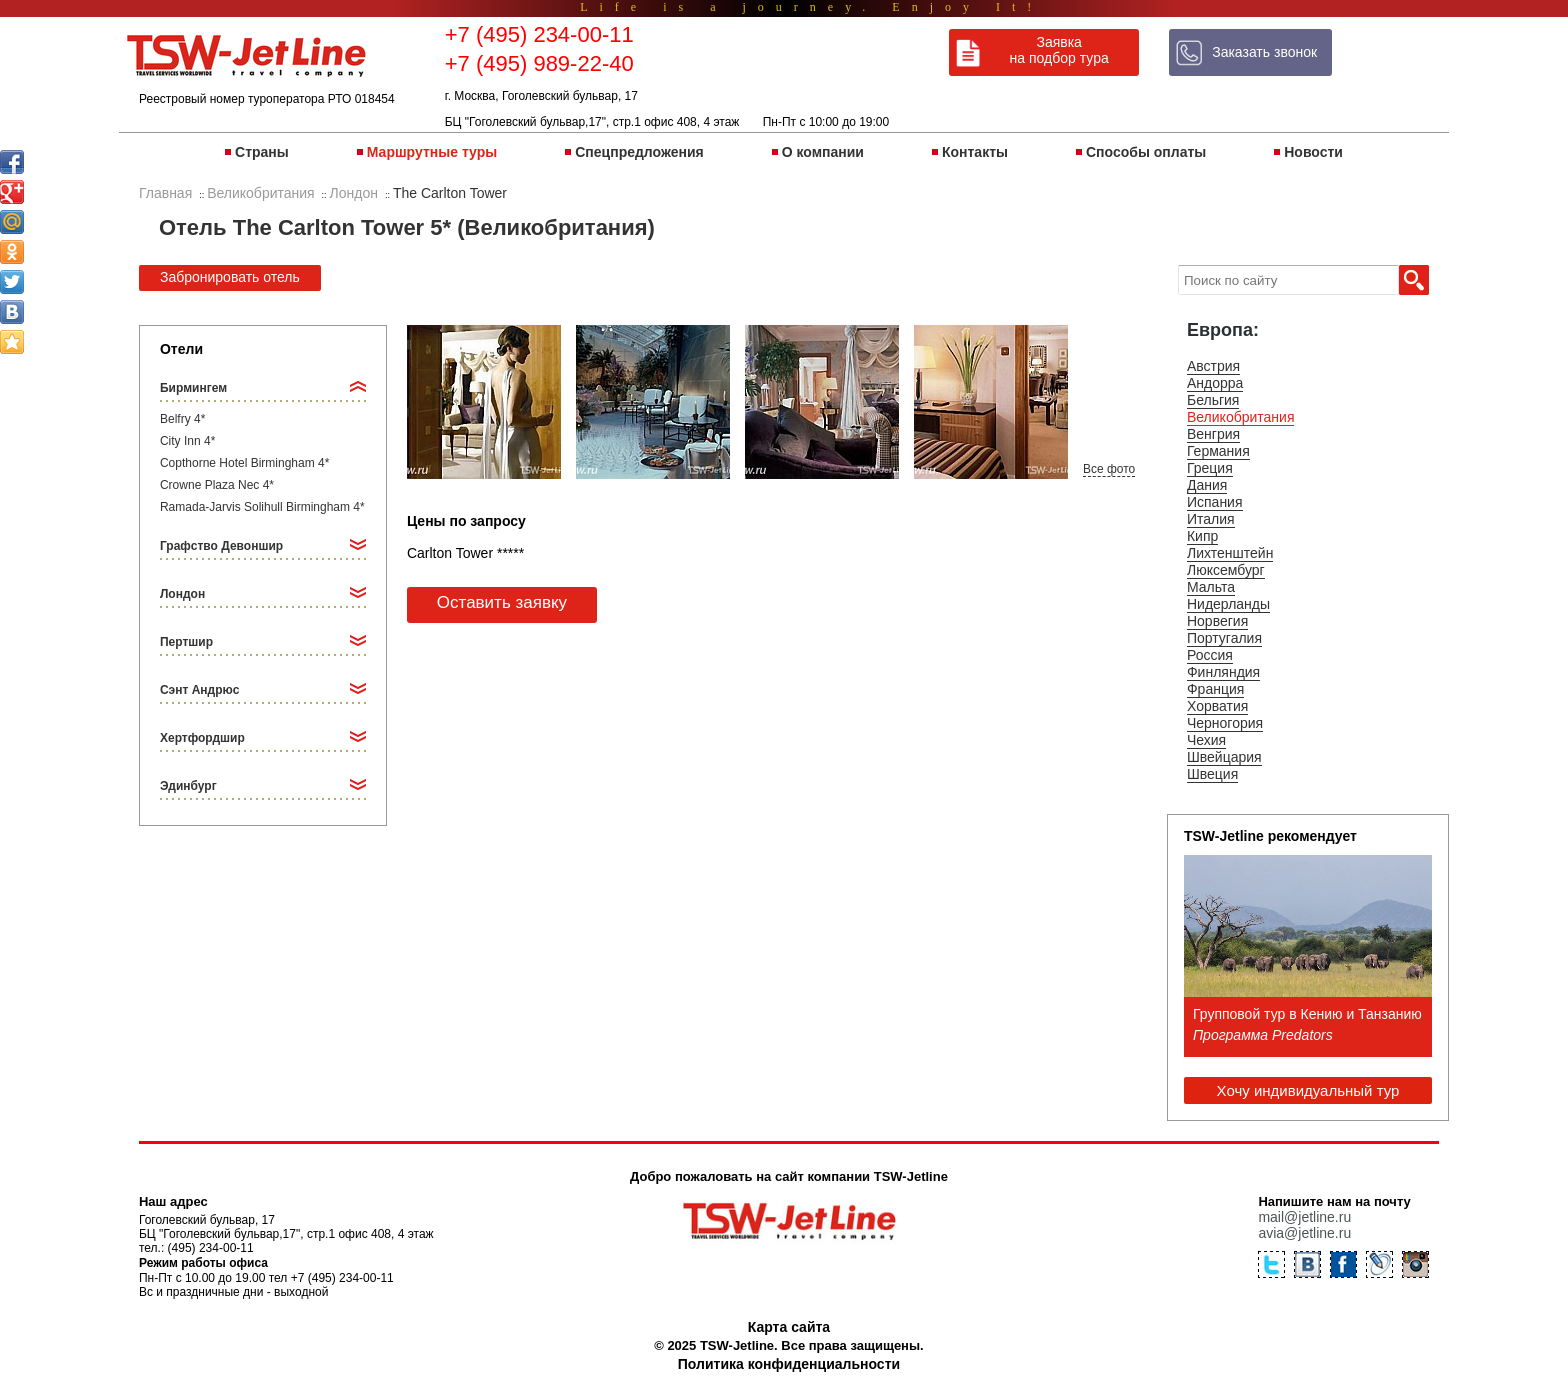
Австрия (1213, 366)
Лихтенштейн (1230, 553)
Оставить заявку (502, 602)
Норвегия (1217, 621)
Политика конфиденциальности (789, 1364)
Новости (1313, 152)
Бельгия (1213, 400)
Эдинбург (188, 786)
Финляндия (1223, 672)
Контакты (975, 152)
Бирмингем (193, 388)
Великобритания (1241, 417)
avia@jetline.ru (1304, 1233)
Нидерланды (1228, 604)
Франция (1215, 689)
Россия (1210, 655)
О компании (823, 152)
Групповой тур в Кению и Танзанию (1307, 1014)
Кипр (1202, 536)
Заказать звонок (1264, 52)
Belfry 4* (182, 419)
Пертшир (186, 642)
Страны (262, 152)
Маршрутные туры (432, 152)
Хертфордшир (202, 738)
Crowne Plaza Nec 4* (217, 485)
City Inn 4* (187, 441)
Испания (1215, 502)
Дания (1207, 485)
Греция (1210, 468)
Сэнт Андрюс (199, 690)
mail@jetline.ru (1304, 1217)
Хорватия (1217, 706)
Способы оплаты (1146, 152)
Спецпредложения (639, 152)
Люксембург (1226, 570)
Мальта (1211, 587)
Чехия (1206, 740)
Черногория (1225, 723)
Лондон (182, 594)
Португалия (1224, 638)
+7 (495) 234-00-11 (539, 34)
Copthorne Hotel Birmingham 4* (244, 463)
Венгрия (1213, 434)
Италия (1211, 519)
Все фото (1109, 469)
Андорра (1215, 383)
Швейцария (1224, 757)
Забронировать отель (230, 277)
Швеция (1212, 774)
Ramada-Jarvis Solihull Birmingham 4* (262, 507)
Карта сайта (789, 1327)
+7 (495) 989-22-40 (539, 63)
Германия (1218, 451)
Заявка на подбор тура (1059, 50)
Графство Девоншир (221, 546)
